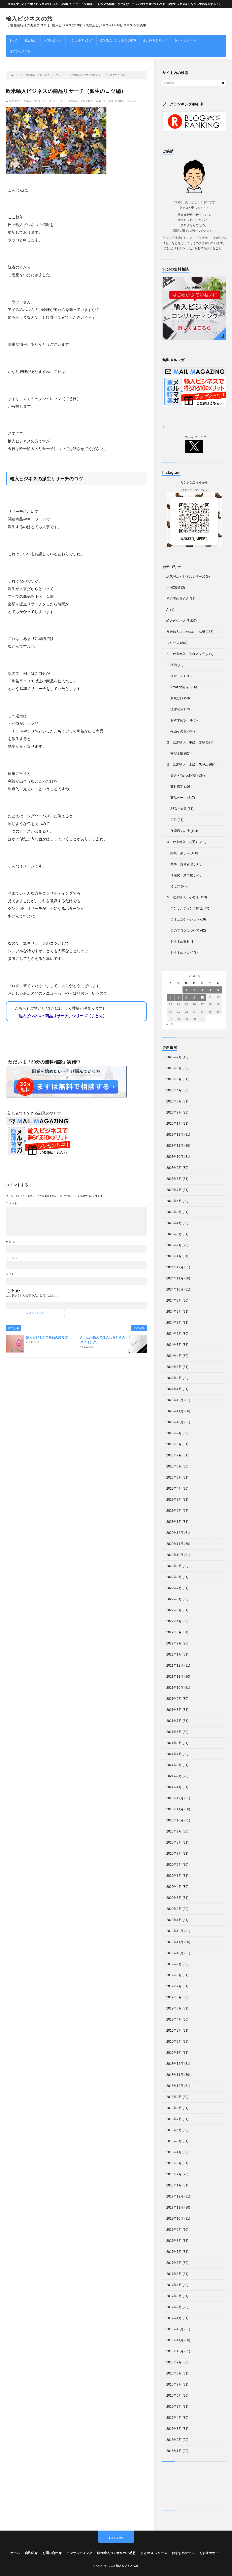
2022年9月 (174, 1566)
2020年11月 (175, 1809)
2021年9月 (174, 1698)
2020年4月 (174, 1886)
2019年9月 (174, 1964)
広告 (173, 820)
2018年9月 (174, 2097)
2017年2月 (174, 2307)
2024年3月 (174, 1367)
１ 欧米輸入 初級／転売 (78, 101)
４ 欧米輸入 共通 (180, 842)
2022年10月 (175, 1555)
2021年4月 (174, 1754)
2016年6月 (174, 2395)
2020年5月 (174, 1875)
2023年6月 (174, 1466)
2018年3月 (174, 2163)
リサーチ (47, 101)
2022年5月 (174, 1610)
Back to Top (116, 2537)
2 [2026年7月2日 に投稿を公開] (194, 989)
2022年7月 (174, 1588)
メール (12, 1258)
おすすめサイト (19, 51)
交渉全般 (176, 753)
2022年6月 (174, 1599)
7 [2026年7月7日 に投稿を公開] (178, 997)
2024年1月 (174, 1389)
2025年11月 (175, 1145)
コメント (11, 1203)
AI (167, 609)
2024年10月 (175, 1289)
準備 (173, 665)
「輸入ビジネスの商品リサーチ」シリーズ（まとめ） (60, 1016)
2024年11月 (175, 1278)
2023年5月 (174, 1477)
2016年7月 (174, 2384)
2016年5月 (174, 2406)
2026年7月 (174, 1057)
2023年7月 (174, 1455)
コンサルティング (81, 40)
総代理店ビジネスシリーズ (185, 576)
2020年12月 (175, 1798)
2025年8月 (174, 1179)
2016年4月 (174, 2417)
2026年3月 (174, 1101)
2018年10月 (175, 2086)
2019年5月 (174, 2008)
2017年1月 (174, 2318)
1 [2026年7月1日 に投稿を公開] (186, 989)
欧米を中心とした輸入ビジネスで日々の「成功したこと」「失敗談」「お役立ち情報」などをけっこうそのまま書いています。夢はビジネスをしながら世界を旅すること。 (116, 4)
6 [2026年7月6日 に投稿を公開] (170, 997)
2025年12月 (175, 1134)
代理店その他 (180, 831)
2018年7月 (174, 2119)
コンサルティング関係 (186, 908)
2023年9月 (174, 1433)
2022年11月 (175, 1544)
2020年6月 (174, 1864)
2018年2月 (174, 2174)
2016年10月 (175, 2351)
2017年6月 (174, 2262)
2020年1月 (174, 1920)
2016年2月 (174, 2439)
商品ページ (178, 797)
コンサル (131, 101)
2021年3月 (174, 1765)
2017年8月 (174, 2240)
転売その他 (178, 731)
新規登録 (176, 698)
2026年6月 (174, 1068)
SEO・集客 (178, 808)
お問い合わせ (53, 40)
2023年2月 (174, 1510)
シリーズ (58, 101)
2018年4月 (174, 2152)
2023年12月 (175, 1400)
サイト (10, 1274)
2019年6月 (174, 1997)
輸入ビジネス (33, 101)
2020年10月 (175, 1820)
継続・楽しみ (180, 853)
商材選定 (176, 786)
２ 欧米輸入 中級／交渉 (185, 742)
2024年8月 (174, 1311)
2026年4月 (174, 1090)
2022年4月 (174, 1621)
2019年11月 (175, 1942)
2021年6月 (174, 1732)
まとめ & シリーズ (155, 40)
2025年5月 (174, 1212)
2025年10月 (175, 1156)
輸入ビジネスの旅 (29, 19)
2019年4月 (174, 2019)
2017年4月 (174, 2285)
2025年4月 (174, 1223)
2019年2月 (174, 2041)
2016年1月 (174, 2451)
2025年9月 (174, 1167)
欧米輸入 (120, 101)
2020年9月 (174, 1831)
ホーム (13, 40)
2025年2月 (174, 1245)
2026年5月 (174, 1079)
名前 (10, 1241)
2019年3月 (174, 2030)
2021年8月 (174, 1709)
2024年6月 (174, 1333)
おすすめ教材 (180, 941)
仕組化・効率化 (181, 875)
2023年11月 (175, 1411)
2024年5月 (174, 1344)
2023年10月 (175, 1422)
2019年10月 (175, 1953)
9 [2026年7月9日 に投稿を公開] (194, 997)
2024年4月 (174, 1355)
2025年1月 (174, 1256)
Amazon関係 (179, 687)
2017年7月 (174, 2251)
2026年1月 (174, 1123)
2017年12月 (175, 2196)
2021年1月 (174, 1787)
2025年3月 (174, 1234)
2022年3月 (174, 1632)
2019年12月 (175, 1931)
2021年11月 (175, 1676)
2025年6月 (174, 1201)
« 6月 (169, 1024)
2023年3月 (174, 1499)
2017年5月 (174, 2274)
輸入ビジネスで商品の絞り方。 (48, 1337)
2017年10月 (175, 2218)
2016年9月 (174, 2362)
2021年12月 (175, 1665)
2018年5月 (174, 2141)
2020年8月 (174, 1842)
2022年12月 (175, 1532)
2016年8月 (174, 2373)
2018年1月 (174, 2185)
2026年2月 (174, 1112)
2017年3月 (174, 2296)
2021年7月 (174, 1720)
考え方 (175, 886)
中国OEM (173, 587)
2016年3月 (174, 2428)
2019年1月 (174, 2052)
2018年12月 (175, 2063)
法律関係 (176, 709)
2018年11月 (175, 2074)
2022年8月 (174, 1577)
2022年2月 (174, 1643)
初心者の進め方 (177, 598)
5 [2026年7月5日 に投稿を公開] (218, 989)
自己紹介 (31, 40)
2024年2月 (174, 1378)
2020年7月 (174, 1853)
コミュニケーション (184, 919)
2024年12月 (175, 1267)
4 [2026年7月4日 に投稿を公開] (210, 989)
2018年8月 (174, 2108)
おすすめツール (185, 40)
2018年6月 (174, 2130)
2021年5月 (174, 1743)
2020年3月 (174, 1897)
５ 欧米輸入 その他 (182, 897)
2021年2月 (174, 1776)
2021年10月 (175, 1687)
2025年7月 (174, 1190)
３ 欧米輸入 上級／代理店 (187, 764)
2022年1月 (174, 1654)
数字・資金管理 (181, 864)
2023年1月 (174, 1521)
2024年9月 (174, 1300)
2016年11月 (175, 2340)
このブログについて (184, 930)
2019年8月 (174, 1975)
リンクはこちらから (194, 482)
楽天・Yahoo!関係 (183, 775)
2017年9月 (174, 2229)
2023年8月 (174, 1444)
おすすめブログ (181, 952)
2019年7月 (174, 1986)
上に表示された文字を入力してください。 (32, 1295)
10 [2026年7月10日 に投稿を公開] (202, 997)
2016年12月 (175, 2329)
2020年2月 (174, 1909)
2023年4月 (174, 1488)
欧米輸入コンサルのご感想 (118, 40)
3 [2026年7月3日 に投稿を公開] (202, 989)
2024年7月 (174, 1322)
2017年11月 (175, 2207)
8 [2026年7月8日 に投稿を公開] (186, 997)
